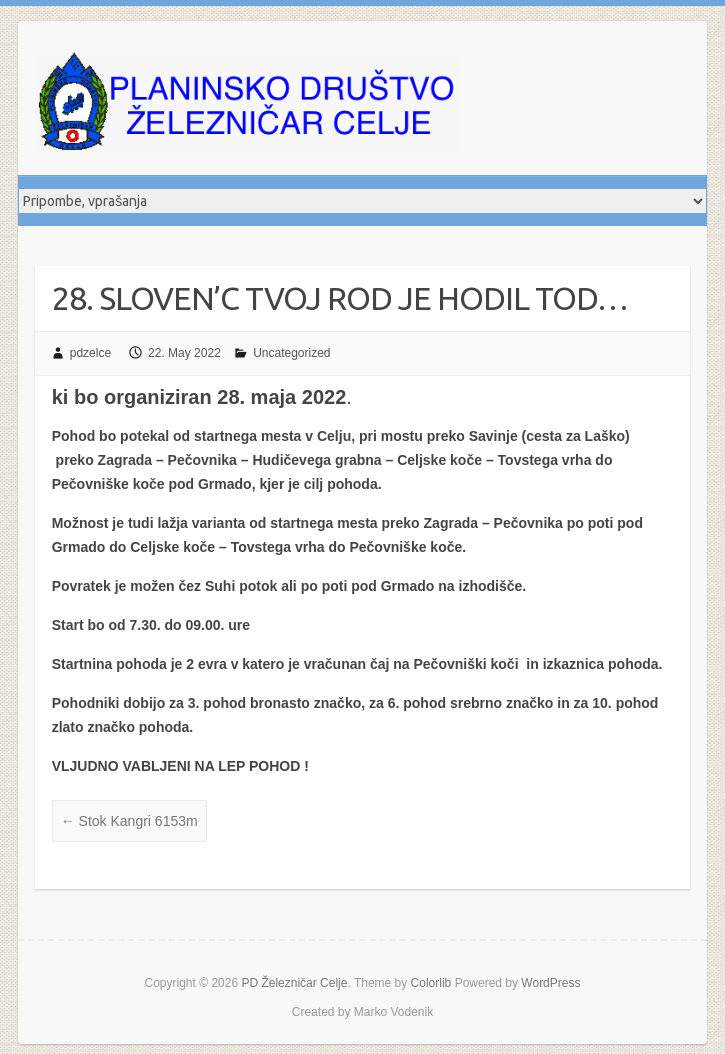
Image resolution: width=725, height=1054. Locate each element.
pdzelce (90, 353)
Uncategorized (291, 353)
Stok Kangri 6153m (129, 821)
